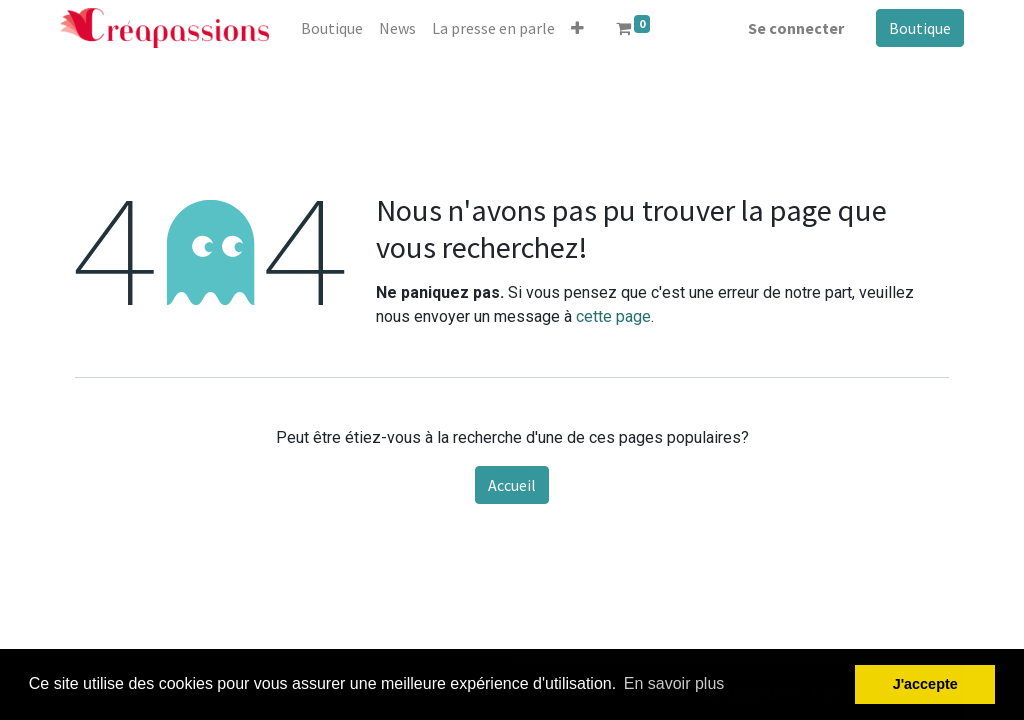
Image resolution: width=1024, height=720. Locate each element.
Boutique (920, 28)
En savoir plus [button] (674, 683)
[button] (577, 28)
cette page (613, 316)
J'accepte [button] (925, 684)
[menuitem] (332, 28)
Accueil (512, 485)
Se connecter (796, 28)
